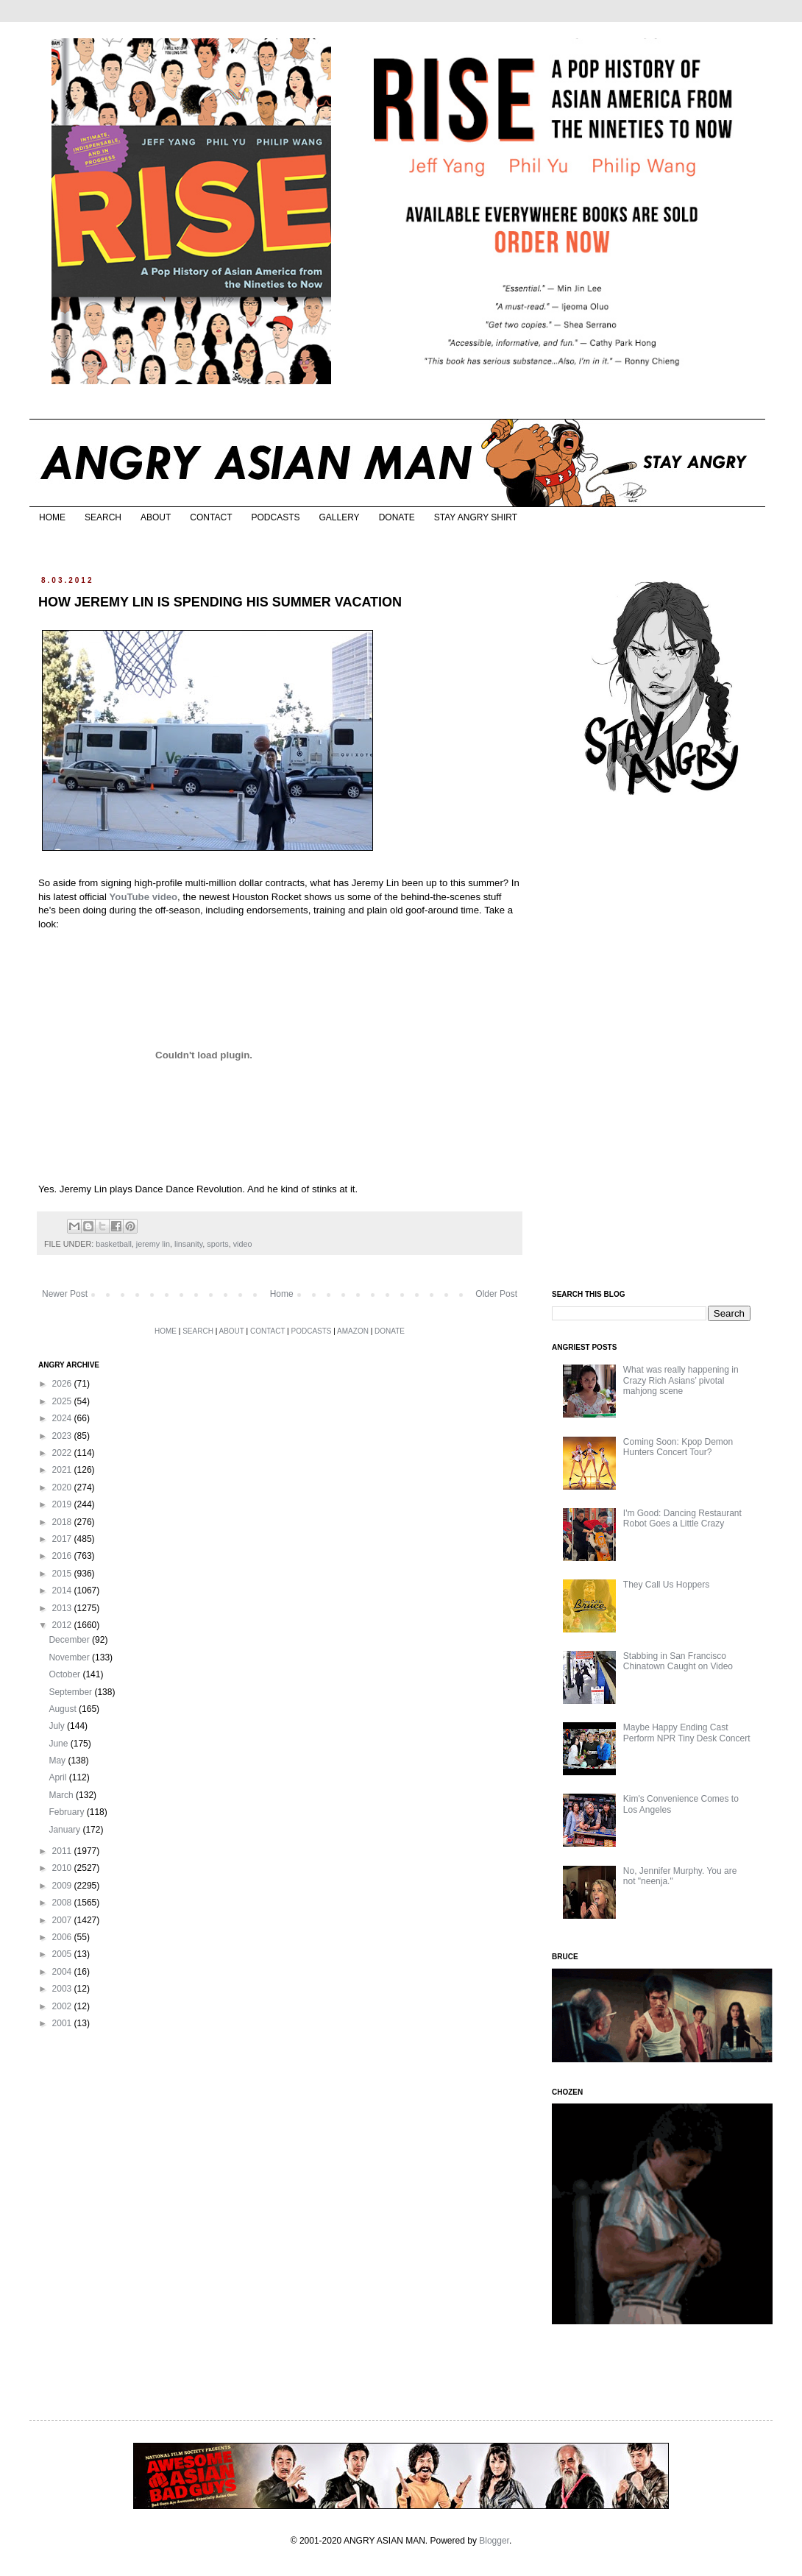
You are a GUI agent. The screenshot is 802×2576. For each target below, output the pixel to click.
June (59, 1743)
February (67, 1812)
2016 (63, 1556)
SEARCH (103, 517)
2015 (63, 1573)
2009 (63, 1885)
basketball (114, 1243)
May (58, 1760)
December (70, 1640)
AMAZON (353, 1331)
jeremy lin (153, 1243)
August (64, 1709)
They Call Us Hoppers (666, 1584)
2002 (63, 2006)
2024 (63, 1418)
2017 (63, 1539)
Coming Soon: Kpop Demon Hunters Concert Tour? (678, 1447)
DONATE (397, 517)
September (71, 1692)
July (58, 1726)
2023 (63, 1436)
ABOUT (156, 517)
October (65, 1674)
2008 (63, 1902)
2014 (63, 1590)
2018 (63, 1522)
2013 (63, 1608)
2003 (63, 1989)
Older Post (496, 1294)
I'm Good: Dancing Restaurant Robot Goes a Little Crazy (682, 1518)
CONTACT (211, 517)
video (242, 1243)
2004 (63, 1972)
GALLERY (339, 517)
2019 (63, 1504)
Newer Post (65, 1294)
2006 (63, 1937)
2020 (63, 1487)
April (58, 1777)
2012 (63, 1625)
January (65, 1830)
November (70, 1657)
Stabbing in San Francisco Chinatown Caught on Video (678, 1661)
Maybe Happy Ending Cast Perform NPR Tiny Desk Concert (686, 1732)
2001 (63, 2023)
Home (282, 1294)
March (62, 1795)
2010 (63, 1868)
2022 (63, 1453)
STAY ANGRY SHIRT (475, 517)
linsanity (188, 1243)
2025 (63, 1401)
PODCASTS (275, 517)
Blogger (494, 2541)
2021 (63, 1470)
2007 (63, 1920)
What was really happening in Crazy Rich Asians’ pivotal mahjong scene (681, 1380)
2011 (63, 1851)
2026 (63, 1384)
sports (217, 1243)
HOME (52, 517)
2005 (63, 1954)
